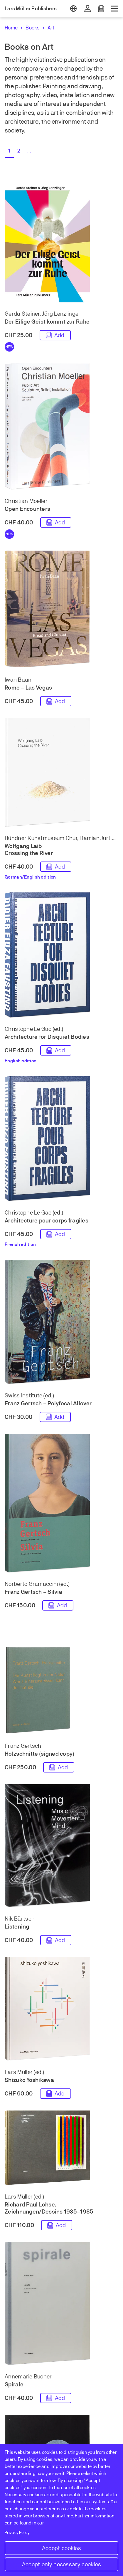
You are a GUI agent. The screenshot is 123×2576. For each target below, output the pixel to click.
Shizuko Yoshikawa (29, 2080)
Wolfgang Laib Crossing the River (29, 850)
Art (51, 28)
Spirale (14, 2384)
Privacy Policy (17, 2532)
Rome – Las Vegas (28, 687)
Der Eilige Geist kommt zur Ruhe (47, 321)
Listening (17, 1926)
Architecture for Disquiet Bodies (47, 1036)
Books (33, 28)
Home (11, 28)
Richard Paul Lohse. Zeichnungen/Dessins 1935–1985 (49, 2208)
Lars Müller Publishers (31, 8)
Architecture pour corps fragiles (46, 1220)
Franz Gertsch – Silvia (33, 1591)
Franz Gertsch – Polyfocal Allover (48, 1403)
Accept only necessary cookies (61, 2564)
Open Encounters (27, 509)
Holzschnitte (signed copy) (39, 1753)
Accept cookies (61, 2548)
